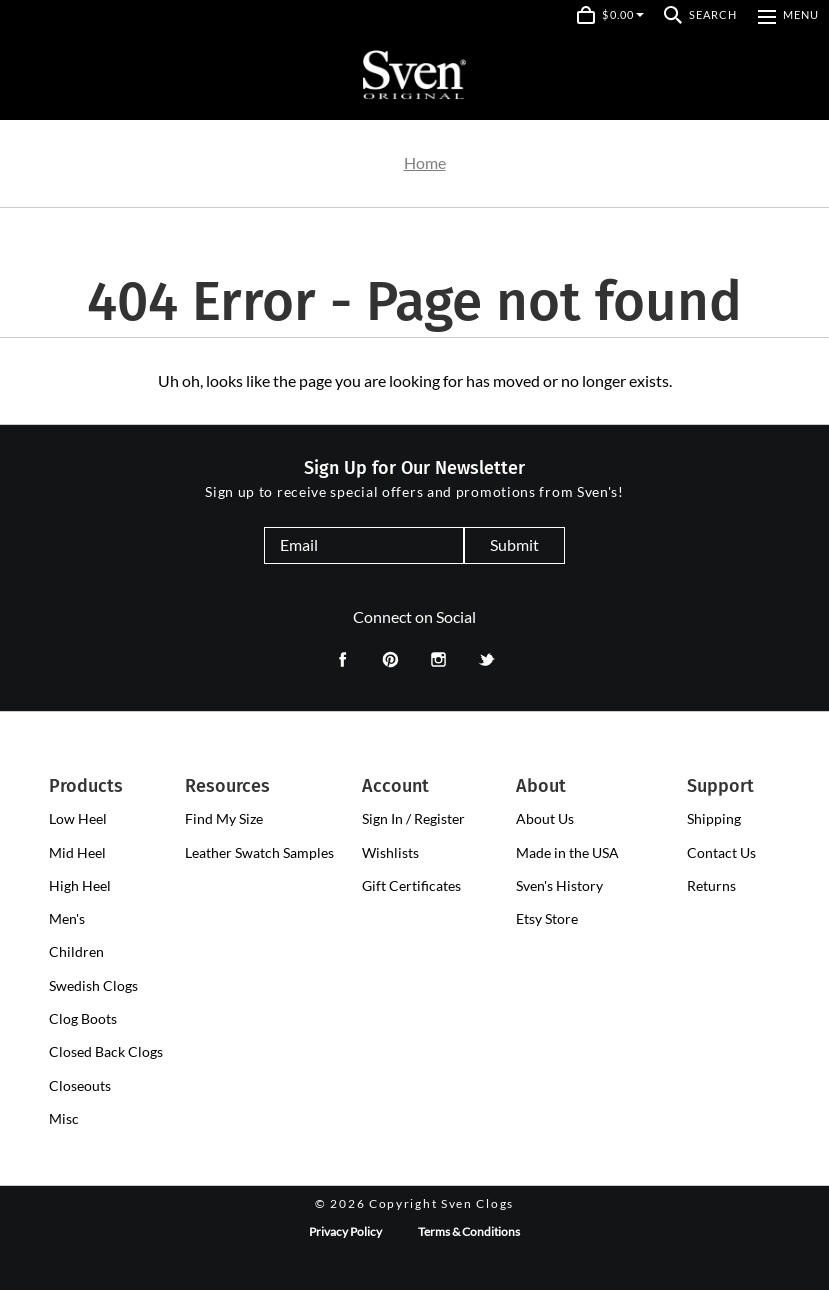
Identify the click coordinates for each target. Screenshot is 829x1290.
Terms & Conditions (469, 1231)
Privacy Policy (345, 1231)
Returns (711, 885)
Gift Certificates (411, 885)
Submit (514, 544)
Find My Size (224, 818)
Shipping (714, 818)
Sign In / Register (413, 818)
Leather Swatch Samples (259, 852)
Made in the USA (567, 852)
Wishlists (390, 852)
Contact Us (721, 852)
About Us (545, 818)
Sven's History (559, 885)
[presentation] (78, 819)
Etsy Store (547, 918)
